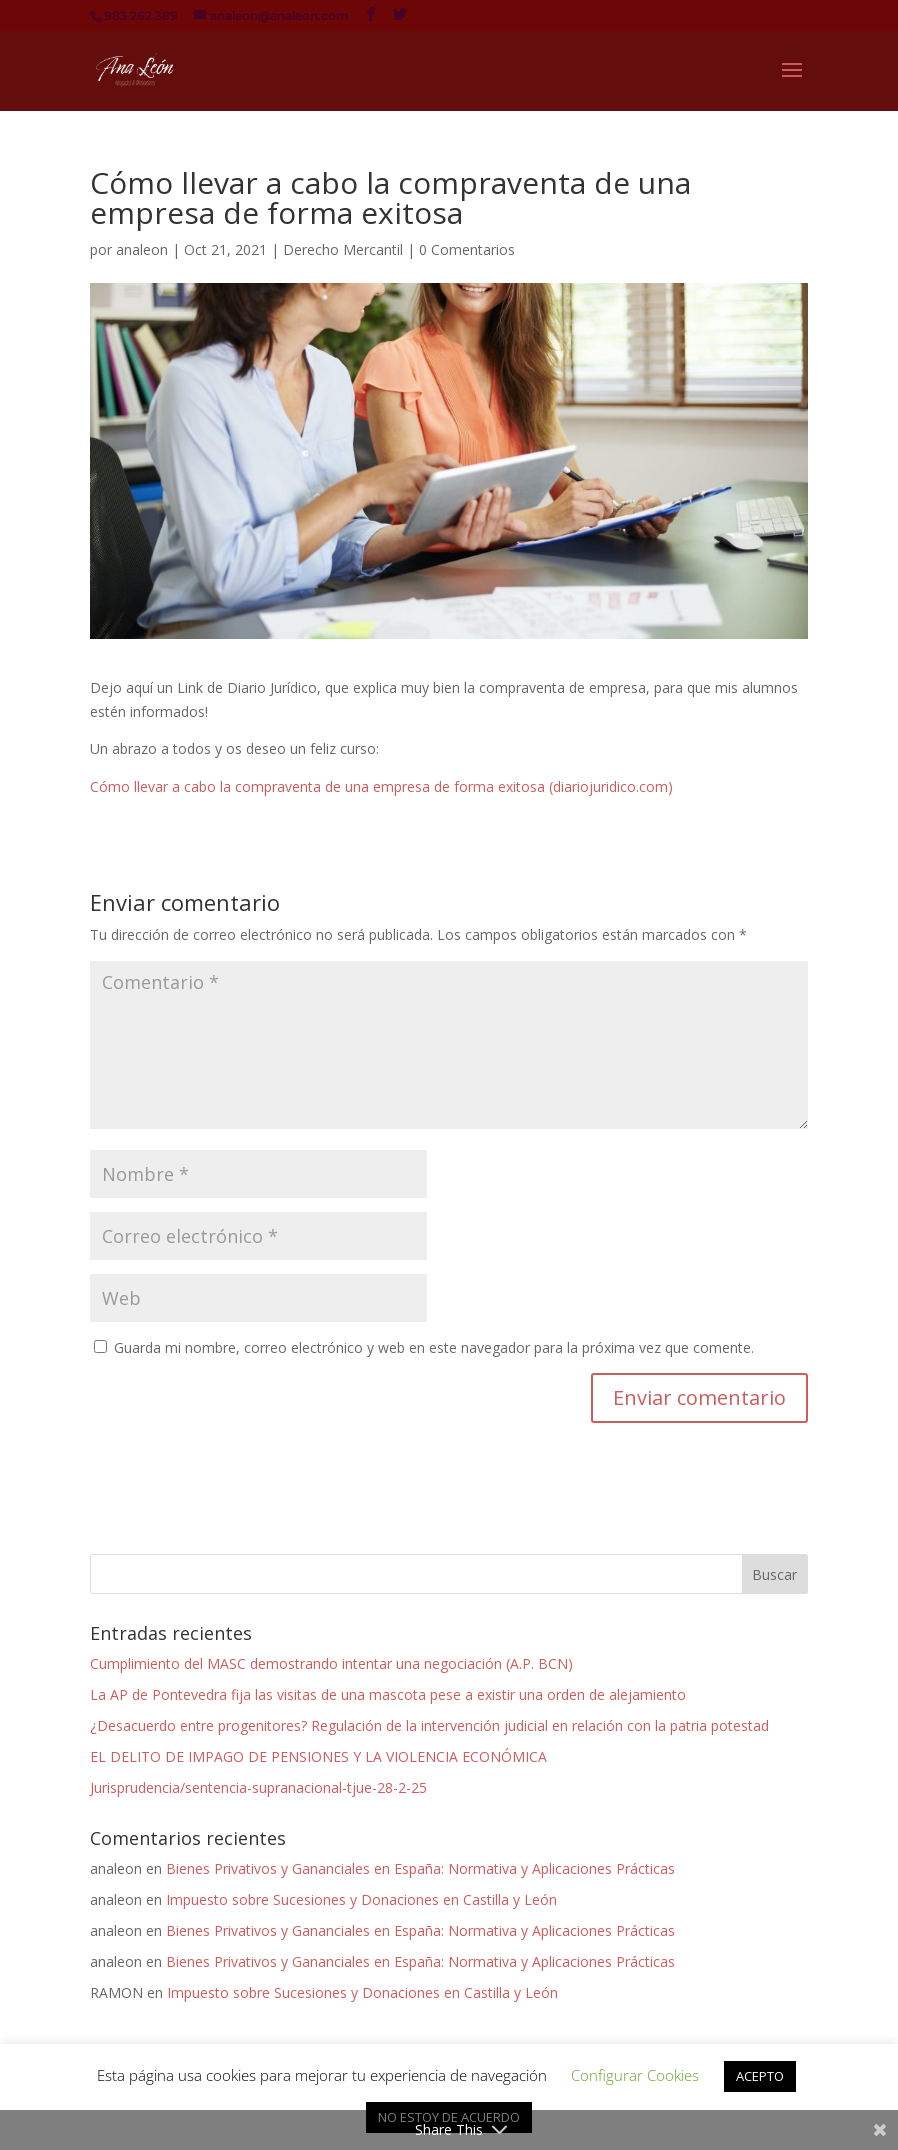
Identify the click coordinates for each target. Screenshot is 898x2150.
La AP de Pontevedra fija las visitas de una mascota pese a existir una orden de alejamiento (388, 1694)
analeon (142, 249)
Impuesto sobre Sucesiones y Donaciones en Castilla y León (361, 1899)
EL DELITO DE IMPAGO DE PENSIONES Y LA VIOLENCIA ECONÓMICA (318, 1756)
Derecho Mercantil (343, 249)
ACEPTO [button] (760, 2076)
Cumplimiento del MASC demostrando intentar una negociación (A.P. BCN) (331, 1663)
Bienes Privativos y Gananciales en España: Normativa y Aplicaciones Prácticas (420, 1868)
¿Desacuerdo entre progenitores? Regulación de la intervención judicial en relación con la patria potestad (429, 1725)
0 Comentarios (467, 249)
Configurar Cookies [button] (635, 2075)
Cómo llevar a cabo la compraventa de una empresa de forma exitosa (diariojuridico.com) (381, 786)
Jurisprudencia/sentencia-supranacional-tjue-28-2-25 (258, 1787)
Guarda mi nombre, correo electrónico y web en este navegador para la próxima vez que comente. (434, 1347)
